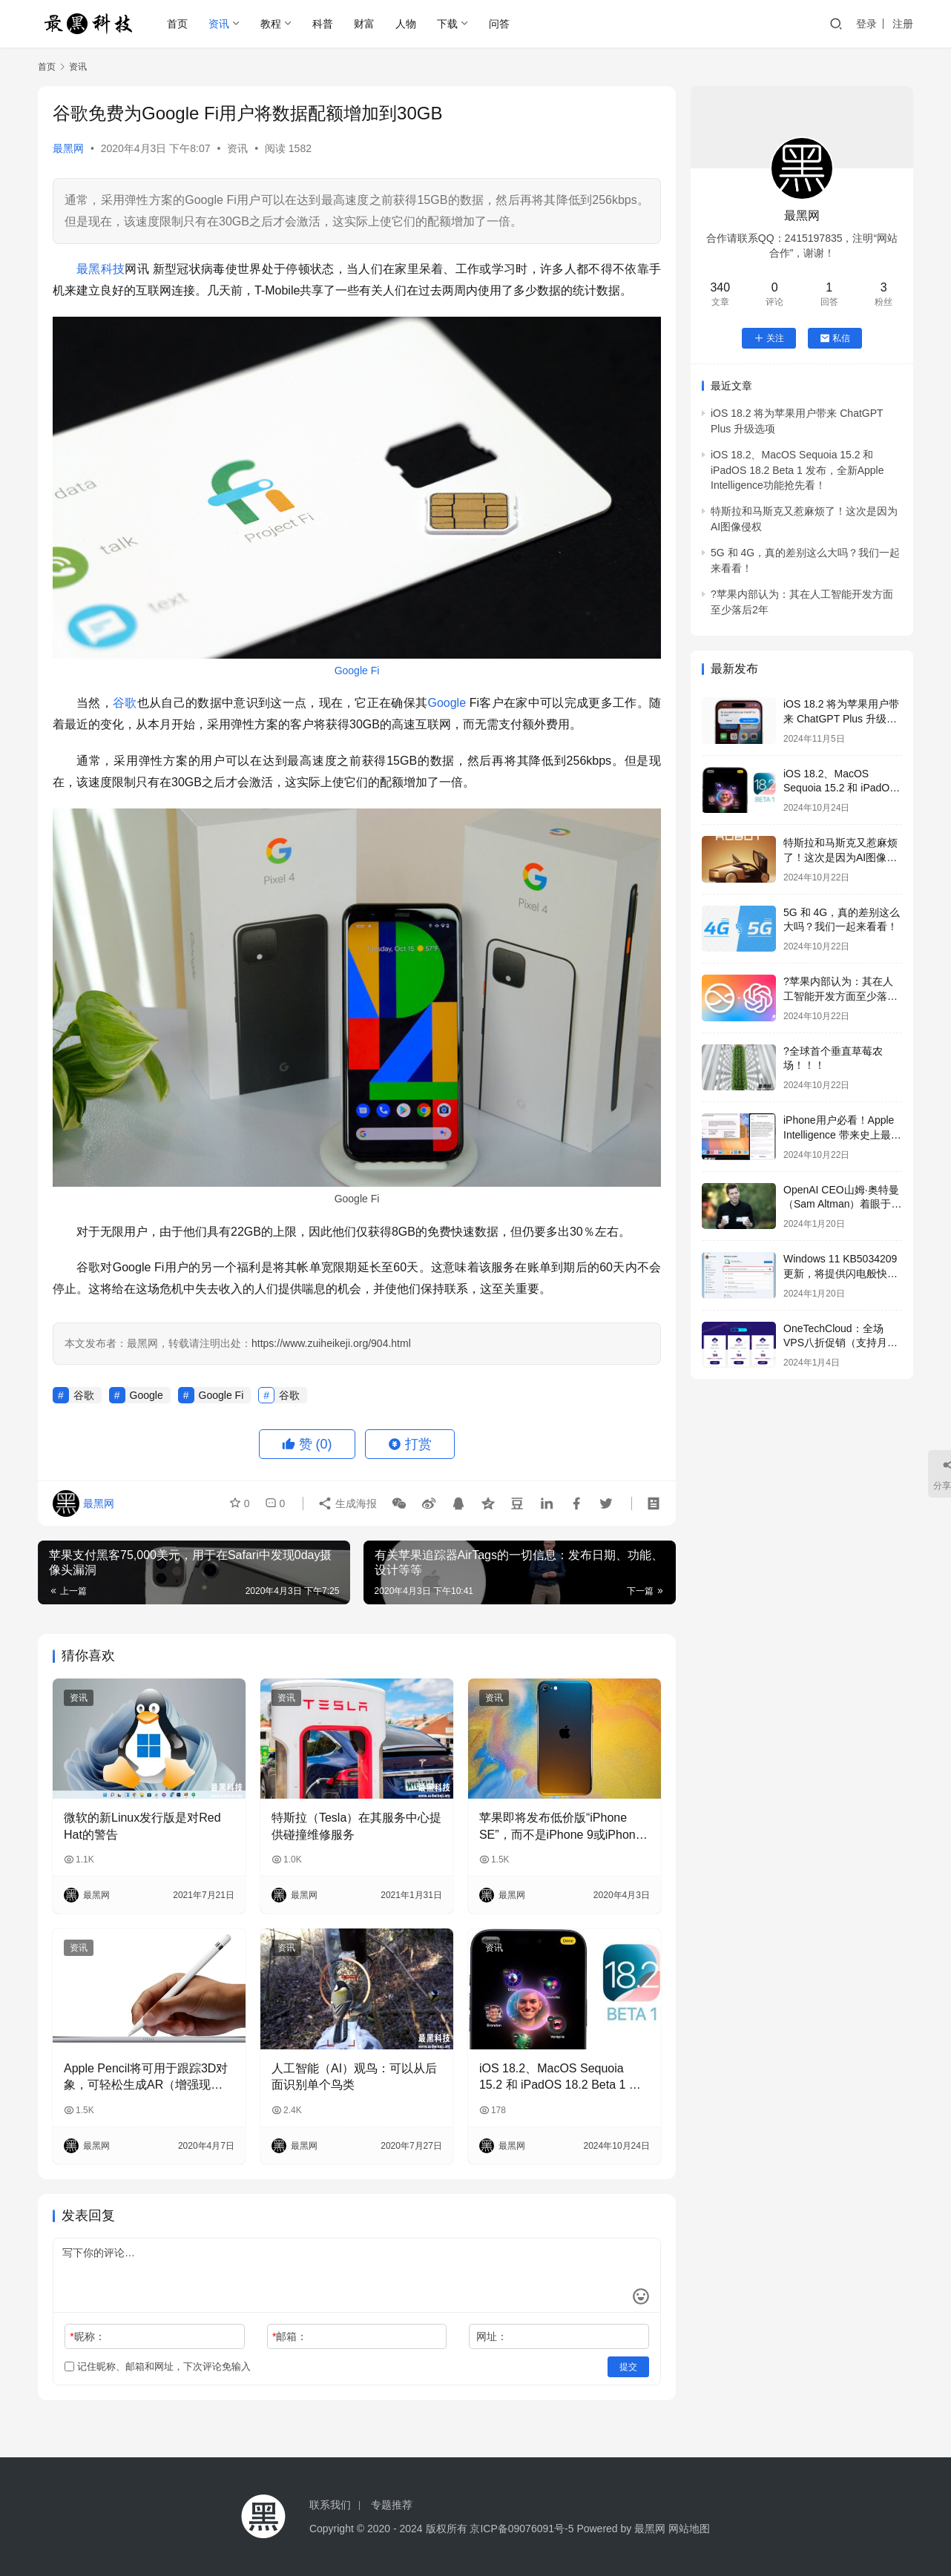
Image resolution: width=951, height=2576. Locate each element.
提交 (628, 2367)
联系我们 (330, 2505)
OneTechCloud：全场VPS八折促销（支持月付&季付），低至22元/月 (840, 1342)
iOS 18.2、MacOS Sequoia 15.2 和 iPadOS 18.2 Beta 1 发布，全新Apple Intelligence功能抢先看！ (561, 2078)
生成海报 (347, 1503)
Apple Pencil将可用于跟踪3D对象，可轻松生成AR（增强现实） (146, 2078)
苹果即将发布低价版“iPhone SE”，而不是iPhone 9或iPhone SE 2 (560, 1827)
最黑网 (68, 148)
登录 (866, 24)
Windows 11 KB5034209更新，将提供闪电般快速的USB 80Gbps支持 (840, 1273)
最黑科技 (100, 269)
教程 (270, 24)
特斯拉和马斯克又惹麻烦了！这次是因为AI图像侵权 (840, 857)
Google (446, 702)
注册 (902, 24)
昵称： (87, 2336)
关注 (769, 338)
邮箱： (289, 2336)
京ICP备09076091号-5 (521, 2528)
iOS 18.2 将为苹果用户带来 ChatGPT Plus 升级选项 (841, 718)
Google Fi (357, 670)
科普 (322, 24)
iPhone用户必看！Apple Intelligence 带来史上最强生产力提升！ (842, 1134)
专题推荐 (391, 2505)
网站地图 (689, 2528)
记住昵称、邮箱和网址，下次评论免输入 (158, 2366)
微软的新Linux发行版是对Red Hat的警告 (142, 1825)
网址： (491, 2336)
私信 (835, 338)
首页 (177, 24)
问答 (499, 24)
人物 (405, 24)
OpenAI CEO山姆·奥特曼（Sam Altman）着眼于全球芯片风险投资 (842, 1204)
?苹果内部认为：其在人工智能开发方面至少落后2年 (840, 995)
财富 (364, 24)
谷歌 (125, 702)
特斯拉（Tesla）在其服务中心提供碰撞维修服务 (356, 1825)
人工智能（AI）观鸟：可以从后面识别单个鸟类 (354, 2076)
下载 (447, 24)
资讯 (218, 24)
